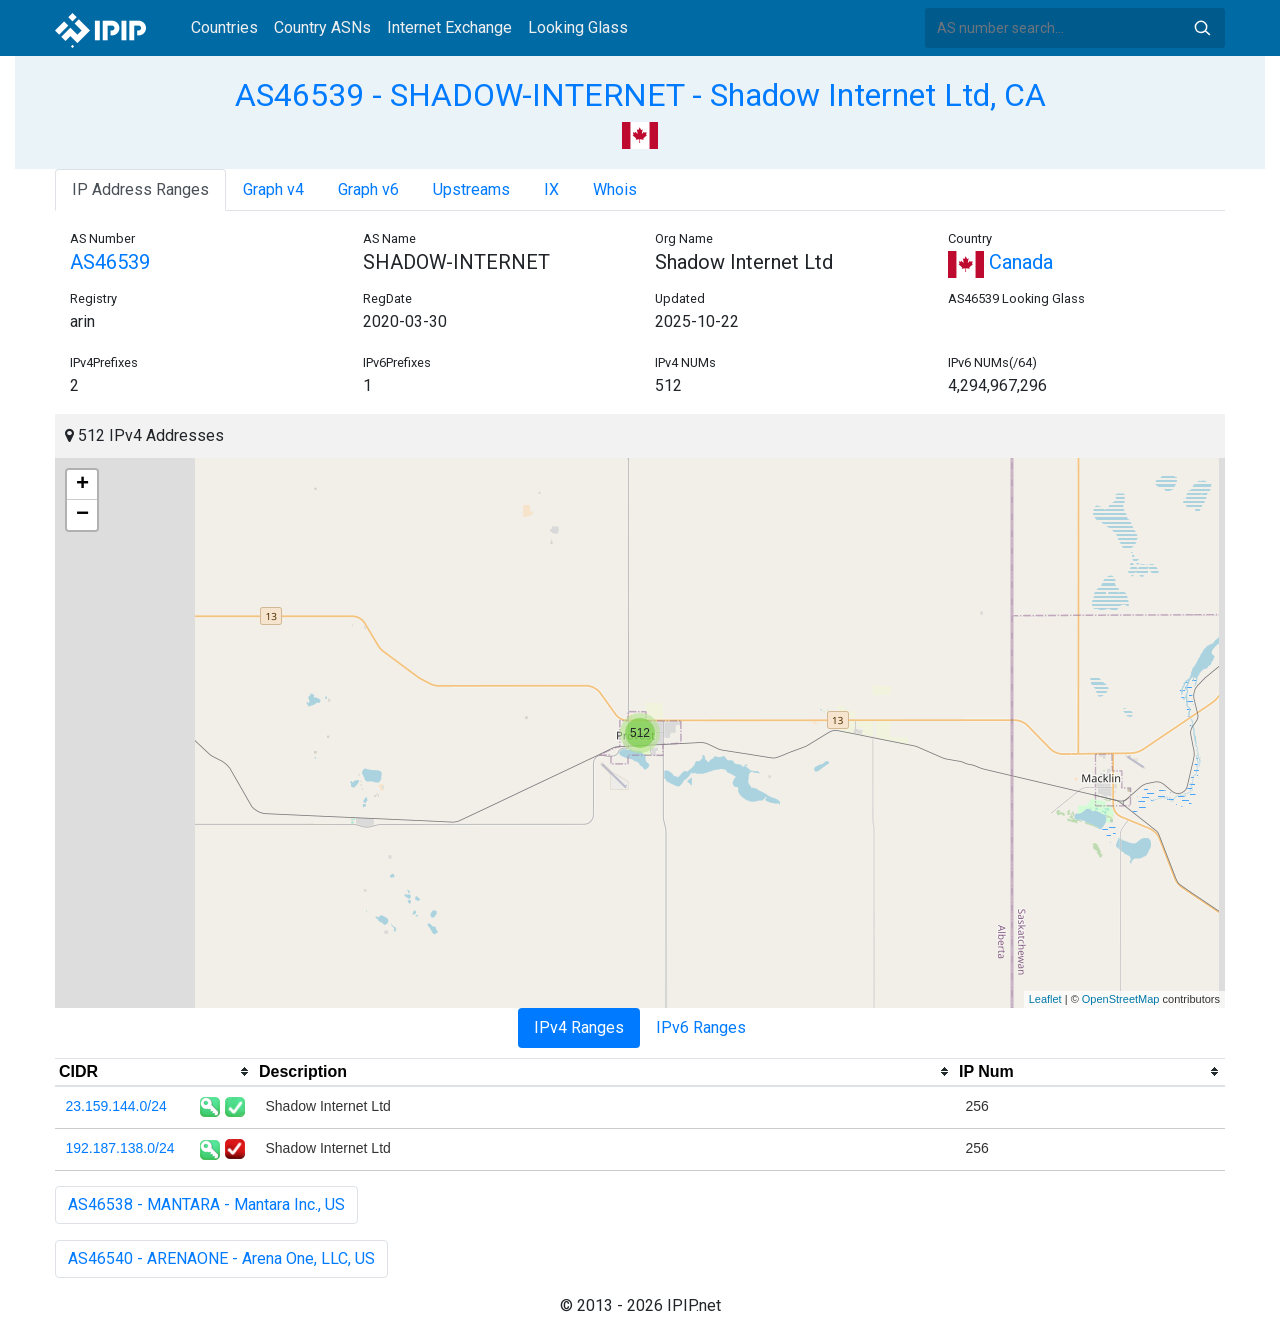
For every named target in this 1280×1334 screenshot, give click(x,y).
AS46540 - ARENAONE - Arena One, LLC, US (221, 1258)
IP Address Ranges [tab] (140, 189)
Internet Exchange (449, 27)
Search (1202, 28)
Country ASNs (322, 27)
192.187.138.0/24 (120, 1148)
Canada (1000, 262)
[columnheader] (155, 1072)
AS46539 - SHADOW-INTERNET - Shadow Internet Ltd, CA (640, 95)
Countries (224, 27)
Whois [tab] (615, 189)
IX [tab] (551, 189)
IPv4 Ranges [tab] (579, 1027)
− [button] (82, 515)
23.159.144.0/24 (116, 1106)
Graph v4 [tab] (273, 189)
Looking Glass (578, 27)
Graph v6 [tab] (368, 189)
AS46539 (110, 262)
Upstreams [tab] (471, 189)
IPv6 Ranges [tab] (701, 1027)
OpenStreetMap (1121, 999)
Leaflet (1045, 999)
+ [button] (82, 485)
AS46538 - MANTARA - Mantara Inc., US (206, 1204)
